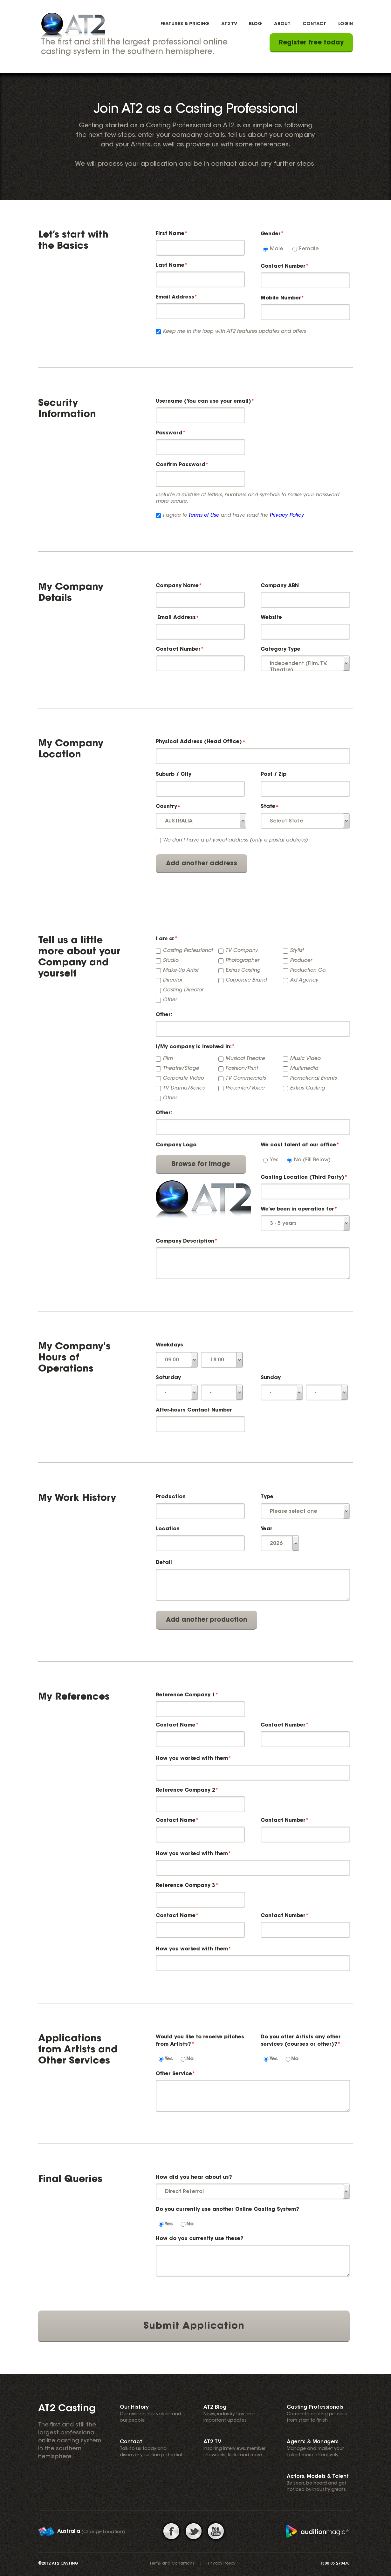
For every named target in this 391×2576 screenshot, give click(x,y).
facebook (172, 2531)
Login (345, 24)
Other (170, 1000)
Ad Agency (304, 980)
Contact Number (283, 266)
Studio (170, 960)
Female (309, 249)
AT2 (73, 25)
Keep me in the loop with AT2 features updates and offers (234, 331)
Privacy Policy (287, 515)
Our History (134, 2407)
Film (168, 1058)
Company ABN (280, 585)
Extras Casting (242, 970)
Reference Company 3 (185, 1885)
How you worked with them (192, 1758)
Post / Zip (273, 774)
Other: (164, 1014)
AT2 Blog (214, 2407)
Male (276, 249)
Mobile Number (281, 298)
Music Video (305, 1058)
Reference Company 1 (185, 1695)
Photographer (242, 960)
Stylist (297, 950)
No (190, 2059)
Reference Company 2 (185, 1790)
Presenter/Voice (244, 1088)
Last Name (170, 265)
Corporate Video (183, 1078)
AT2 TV (229, 24)
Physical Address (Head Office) (199, 741)
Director (172, 980)
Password (169, 433)
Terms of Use (203, 515)
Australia (68, 2531)
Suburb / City (173, 774)
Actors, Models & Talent (318, 2476)
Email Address (175, 297)
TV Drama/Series (183, 1088)
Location (168, 1529)
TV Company (241, 950)
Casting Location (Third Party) (304, 1177)
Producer (301, 960)
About (282, 24)
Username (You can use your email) (203, 401)
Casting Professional (188, 950)
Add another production (206, 1620)
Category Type (280, 649)
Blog (255, 24)
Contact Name (176, 1725)
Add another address (201, 864)
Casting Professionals (315, 2407)
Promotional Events (313, 1078)
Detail (164, 1562)
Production (171, 1496)
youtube (217, 2531)
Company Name (177, 585)
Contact (314, 24)
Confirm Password (180, 464)
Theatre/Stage (181, 1068)
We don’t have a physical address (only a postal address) (235, 840)
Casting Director (183, 990)
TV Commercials (245, 1078)
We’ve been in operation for (299, 1209)
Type (267, 1496)
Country (166, 806)
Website (271, 617)
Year (266, 1529)
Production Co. (308, 970)
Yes (274, 1160)
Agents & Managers (313, 2442)
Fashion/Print (241, 1068)
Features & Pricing (185, 24)
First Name (170, 233)
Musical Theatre (245, 1058)
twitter (194, 2531)
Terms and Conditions (171, 2564)
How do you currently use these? (200, 2238)
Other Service (174, 2073)
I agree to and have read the (233, 515)
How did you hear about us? (194, 2177)
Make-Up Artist (180, 970)
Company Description (187, 1241)
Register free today (311, 43)
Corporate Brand (246, 980)
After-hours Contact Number (194, 1410)
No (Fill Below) (312, 1160)
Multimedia (304, 1068)
